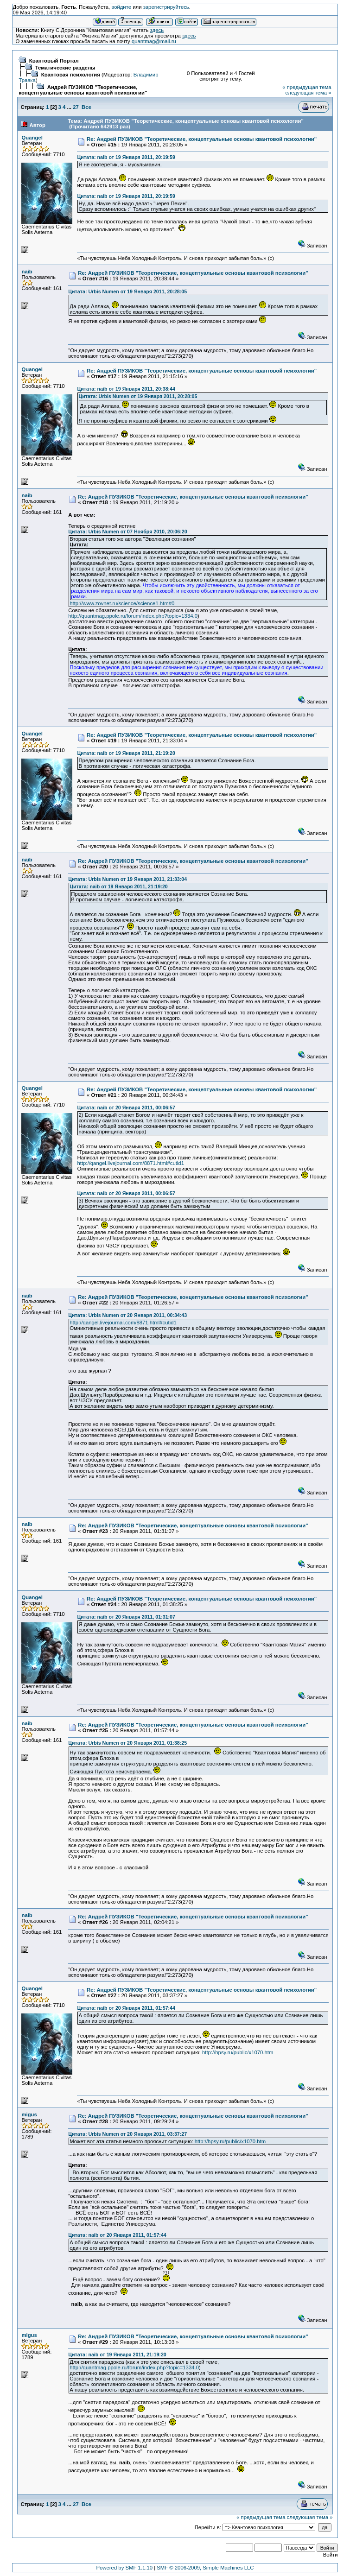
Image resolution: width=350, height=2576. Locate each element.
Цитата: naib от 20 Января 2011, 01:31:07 (126, 1617)
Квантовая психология (70, 74)
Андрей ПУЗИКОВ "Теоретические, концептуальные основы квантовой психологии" (83, 89)
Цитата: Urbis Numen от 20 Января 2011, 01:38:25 (127, 1743)
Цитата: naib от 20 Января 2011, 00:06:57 (126, 1107)
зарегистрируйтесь (166, 7)
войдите (121, 7)
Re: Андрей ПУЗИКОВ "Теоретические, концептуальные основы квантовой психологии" (202, 139)
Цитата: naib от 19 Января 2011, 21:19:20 (126, 753)
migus (29, 2114)
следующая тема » (308, 92)
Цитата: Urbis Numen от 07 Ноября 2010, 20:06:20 (127, 531)
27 (76, 107)
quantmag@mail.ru (154, 41)
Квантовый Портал (54, 60)
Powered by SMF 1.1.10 (124, 2567)
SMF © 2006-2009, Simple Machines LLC (205, 2567)
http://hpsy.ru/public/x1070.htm (237, 2052)
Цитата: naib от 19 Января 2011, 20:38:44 (126, 389)
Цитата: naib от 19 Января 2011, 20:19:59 (126, 157)
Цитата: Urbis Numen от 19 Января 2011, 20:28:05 (127, 291)
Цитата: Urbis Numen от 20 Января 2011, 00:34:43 (127, 1315)
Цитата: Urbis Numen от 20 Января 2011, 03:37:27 (127, 2134)
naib (26, 271)
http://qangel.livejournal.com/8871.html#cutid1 (130, 1163)
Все (86, 107)
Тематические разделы (65, 67)
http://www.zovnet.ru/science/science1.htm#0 (122, 603)
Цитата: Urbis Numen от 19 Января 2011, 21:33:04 (127, 879)
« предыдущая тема (306, 87)
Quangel (31, 137)
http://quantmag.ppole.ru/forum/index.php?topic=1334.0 (132, 616)
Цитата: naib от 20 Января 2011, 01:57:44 (126, 2008)
